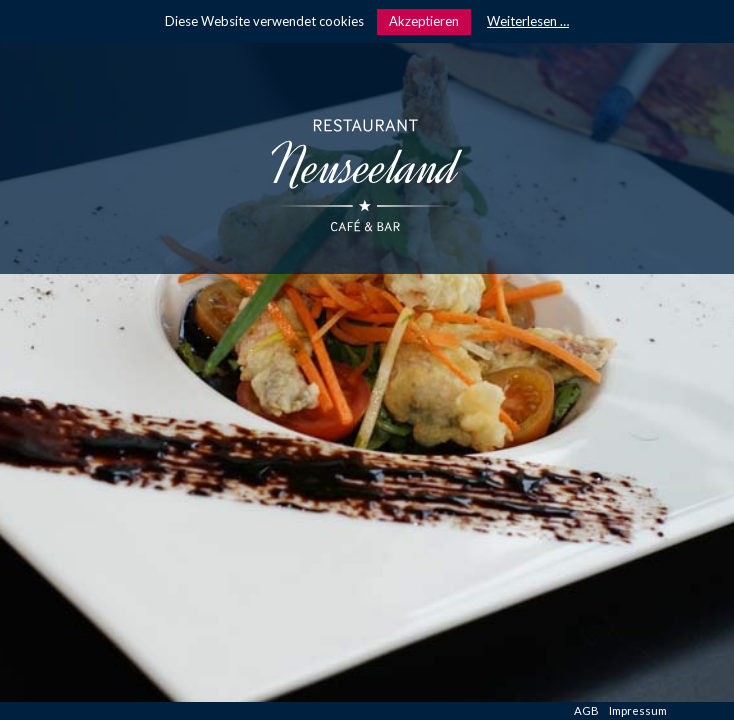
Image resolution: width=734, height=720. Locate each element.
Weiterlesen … (528, 21)
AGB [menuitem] (586, 710)
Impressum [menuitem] (638, 710)
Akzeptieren (424, 21)
